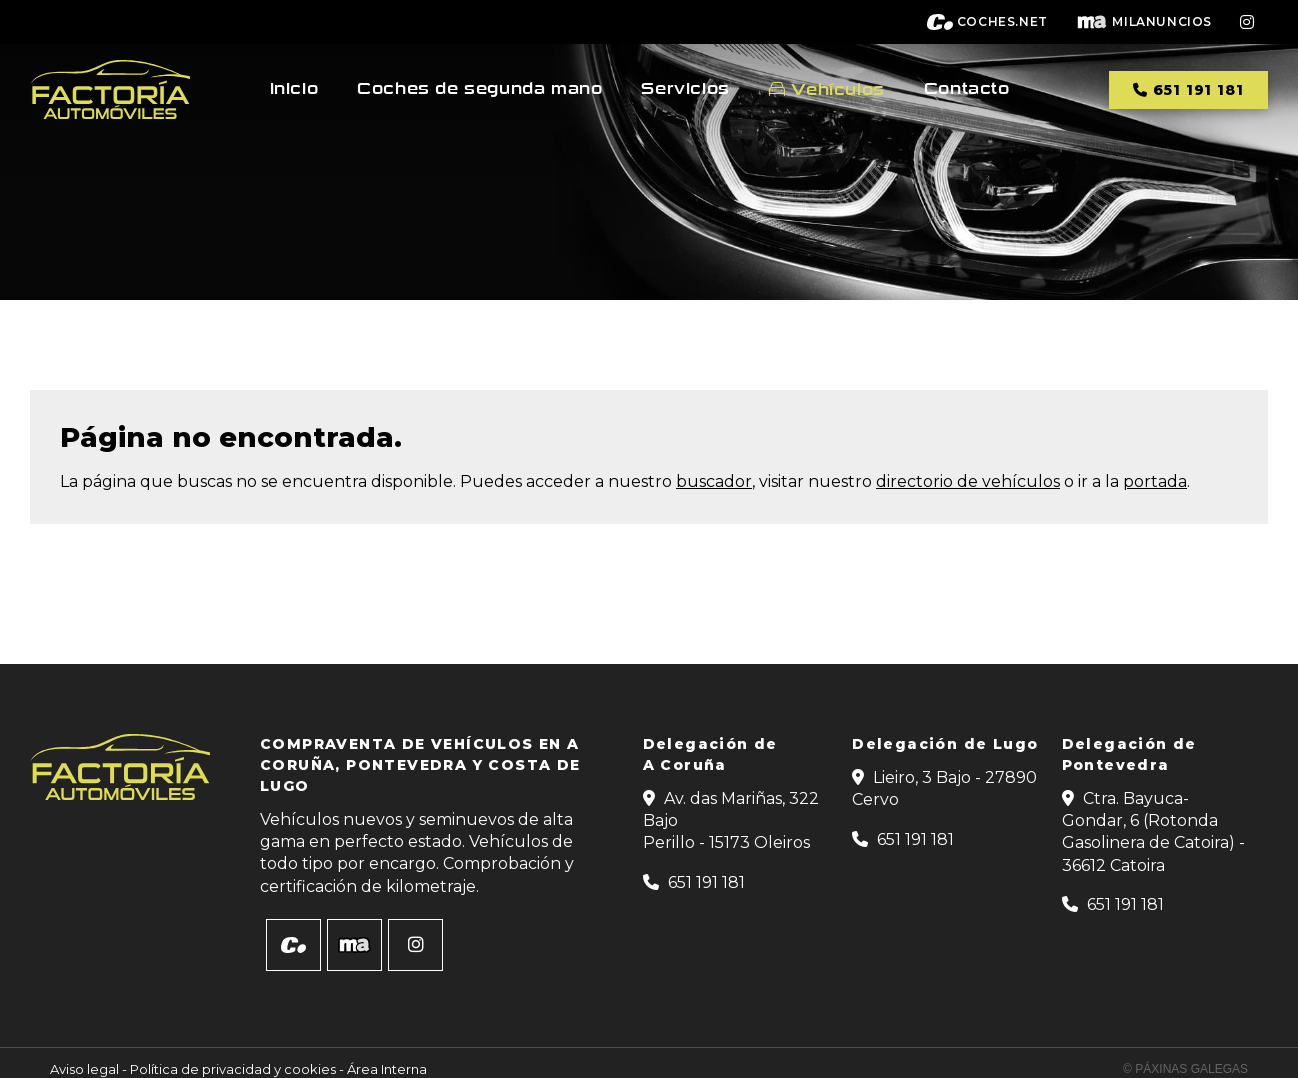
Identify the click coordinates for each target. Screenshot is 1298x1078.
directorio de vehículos (968, 481)
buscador (714, 481)
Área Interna (387, 1069)
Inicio (294, 89)
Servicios (685, 89)
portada (1155, 481)
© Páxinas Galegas (1185, 1069)
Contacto (967, 89)
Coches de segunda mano (479, 89)
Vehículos (837, 89)
